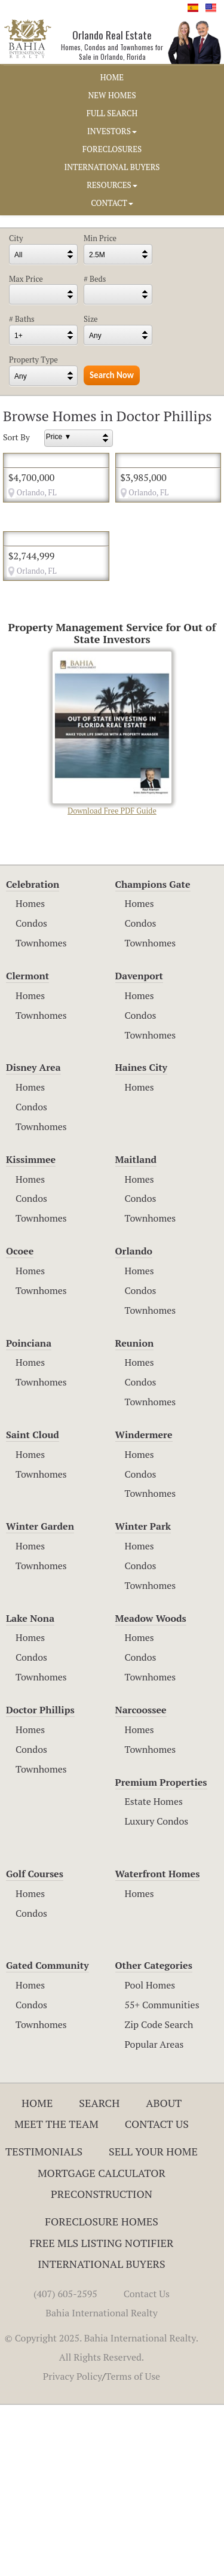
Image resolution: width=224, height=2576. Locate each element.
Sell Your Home (153, 2322)
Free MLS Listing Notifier (102, 2414)
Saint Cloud (32, 1605)
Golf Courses (34, 2044)
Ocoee (19, 1422)
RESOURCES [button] (112, 184)
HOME (112, 77)
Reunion (134, 1514)
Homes (30, 1075)
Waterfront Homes (157, 2044)
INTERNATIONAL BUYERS (111, 167)
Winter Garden (40, 1697)
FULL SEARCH (112, 113)
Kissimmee (31, 1330)
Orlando (134, 1422)
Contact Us (157, 2295)
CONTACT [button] (112, 202)
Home (37, 2274)
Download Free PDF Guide (112, 905)
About (164, 2274)
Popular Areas (154, 2215)
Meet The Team (56, 2295)
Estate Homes (154, 1973)
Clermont (27, 1146)
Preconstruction (101, 2365)
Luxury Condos (157, 1992)
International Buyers (101, 2435)
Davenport (139, 1146)
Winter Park (143, 1697)
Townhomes (41, 1113)
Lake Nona (30, 1789)
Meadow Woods (150, 1789)
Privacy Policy (72, 2547)
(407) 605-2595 (65, 2464)
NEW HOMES (112, 95)
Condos (31, 1094)
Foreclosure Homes (101, 2392)
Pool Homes (150, 2156)
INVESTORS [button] (112, 131)
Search (99, 2274)
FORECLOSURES (112, 149)
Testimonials (43, 2322)
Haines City (141, 1239)
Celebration (32, 1055)
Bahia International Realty (101, 2483)
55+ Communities (162, 2175)
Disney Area (33, 1239)
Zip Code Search (159, 2195)
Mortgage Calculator (101, 2344)
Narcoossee (141, 1880)
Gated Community (47, 2136)
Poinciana (28, 1514)
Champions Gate (153, 1055)
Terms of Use (133, 2547)
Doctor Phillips (40, 1880)
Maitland (136, 1330)
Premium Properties (161, 1953)
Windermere (144, 1605)
